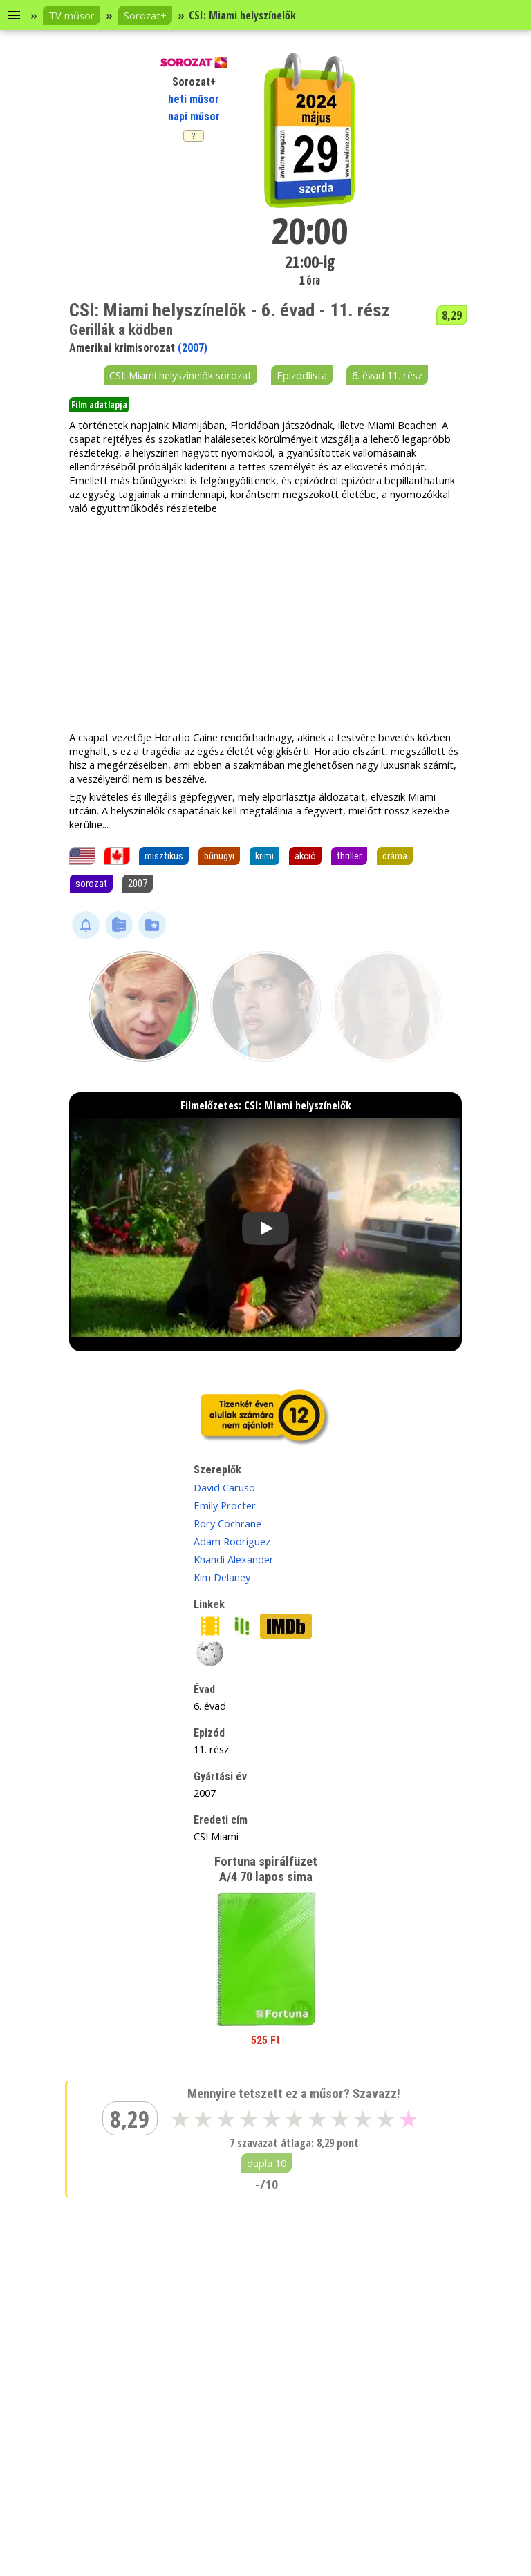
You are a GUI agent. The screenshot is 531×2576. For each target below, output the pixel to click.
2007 (137, 883)
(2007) (192, 347)
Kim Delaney (222, 1577)
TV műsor (71, 15)
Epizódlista (302, 375)
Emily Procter (225, 1505)
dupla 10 (266, 2163)
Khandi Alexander (234, 1559)
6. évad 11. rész (387, 375)
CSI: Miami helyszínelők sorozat (180, 375)
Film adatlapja (99, 405)
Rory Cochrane (227, 1523)
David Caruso (224, 1487)
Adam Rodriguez (232, 1541)
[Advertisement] (265, 622)
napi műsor (194, 116)
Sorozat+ (145, 15)
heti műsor (193, 99)
